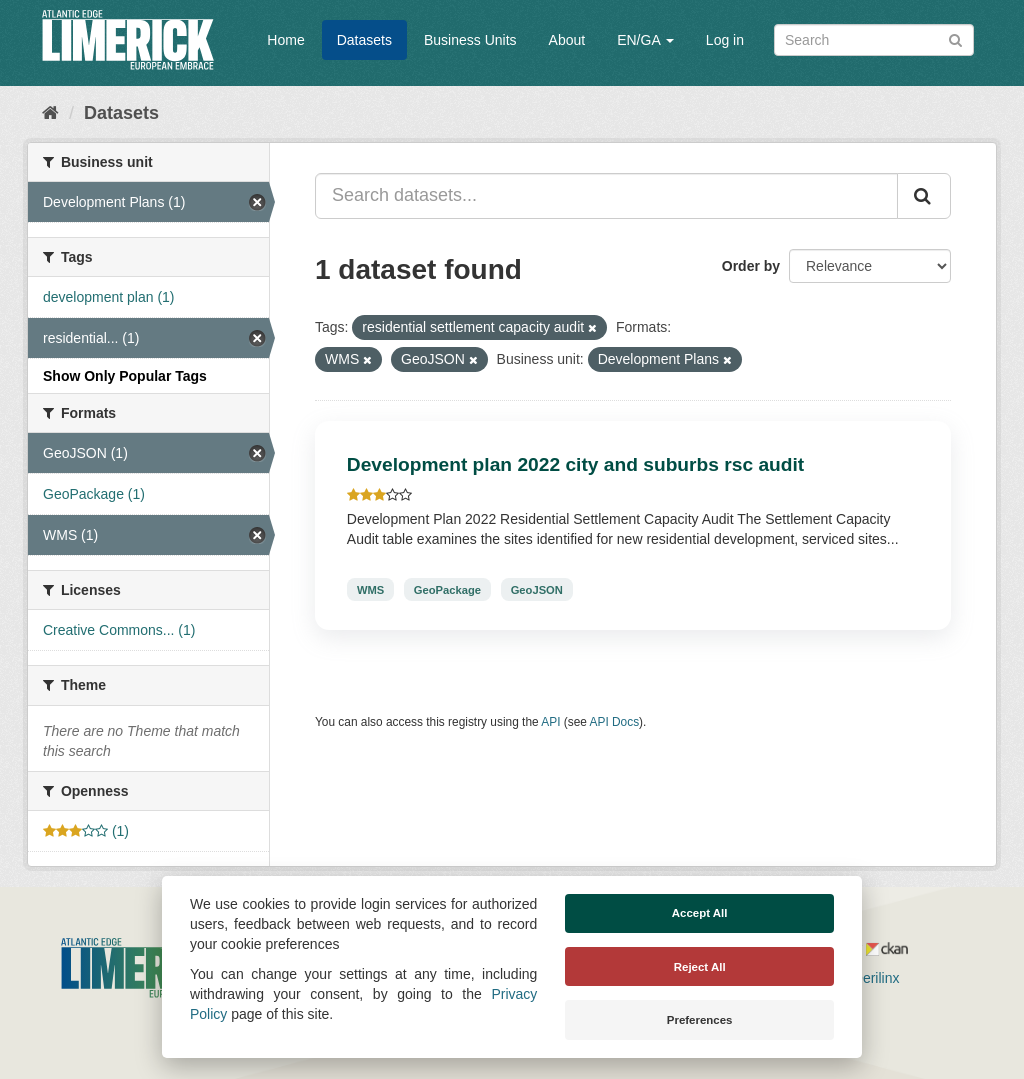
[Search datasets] (874, 40)
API (550, 722)
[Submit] (955, 38)
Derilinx (867, 978)
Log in (725, 40)
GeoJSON (537, 589)
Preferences (700, 1020)
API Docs (615, 722)
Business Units (470, 40)
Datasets (364, 40)
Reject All (700, 967)
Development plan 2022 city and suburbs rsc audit (575, 464)
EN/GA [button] (645, 40)
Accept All (700, 913)
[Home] (50, 113)
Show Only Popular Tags (125, 376)
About (567, 40)
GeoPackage (447, 589)
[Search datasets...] (606, 196)
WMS (370, 589)
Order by (751, 266)
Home (285, 40)
